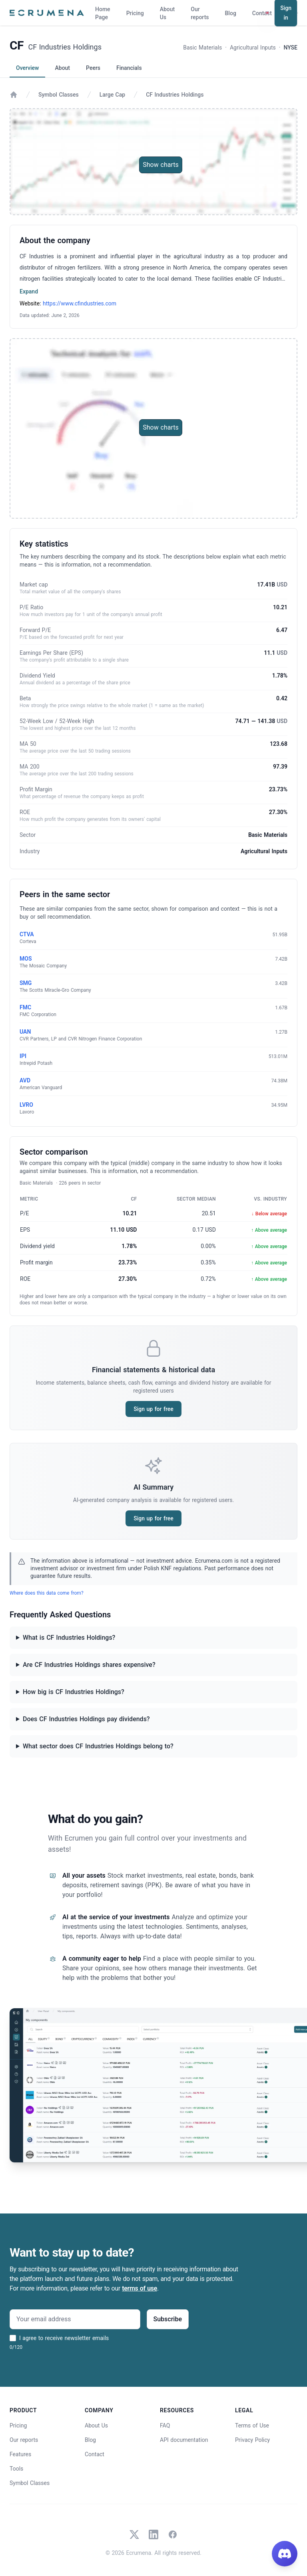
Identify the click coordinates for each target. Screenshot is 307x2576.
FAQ (165, 2425)
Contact (262, 13)
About (62, 68)
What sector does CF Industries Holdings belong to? (98, 1746)
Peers (93, 68)
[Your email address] (75, 2319)
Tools (16, 2468)
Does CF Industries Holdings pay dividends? (86, 1719)
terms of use (139, 2288)
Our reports (200, 13)
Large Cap (112, 94)
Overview (27, 68)
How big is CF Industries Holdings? (73, 1692)
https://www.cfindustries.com (79, 303)
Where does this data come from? (47, 1593)
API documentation (184, 2440)
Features (20, 2454)
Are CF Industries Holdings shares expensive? (89, 1664)
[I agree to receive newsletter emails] (13, 2338)
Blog (230, 13)
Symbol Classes (58, 94)
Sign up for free (153, 1409)
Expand (29, 291)
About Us (167, 13)
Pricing (135, 13)
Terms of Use (252, 2425)
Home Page (102, 13)
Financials (129, 68)
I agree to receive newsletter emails (64, 2338)
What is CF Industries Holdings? (69, 1637)
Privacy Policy (252, 2440)
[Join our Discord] (284, 2553)
